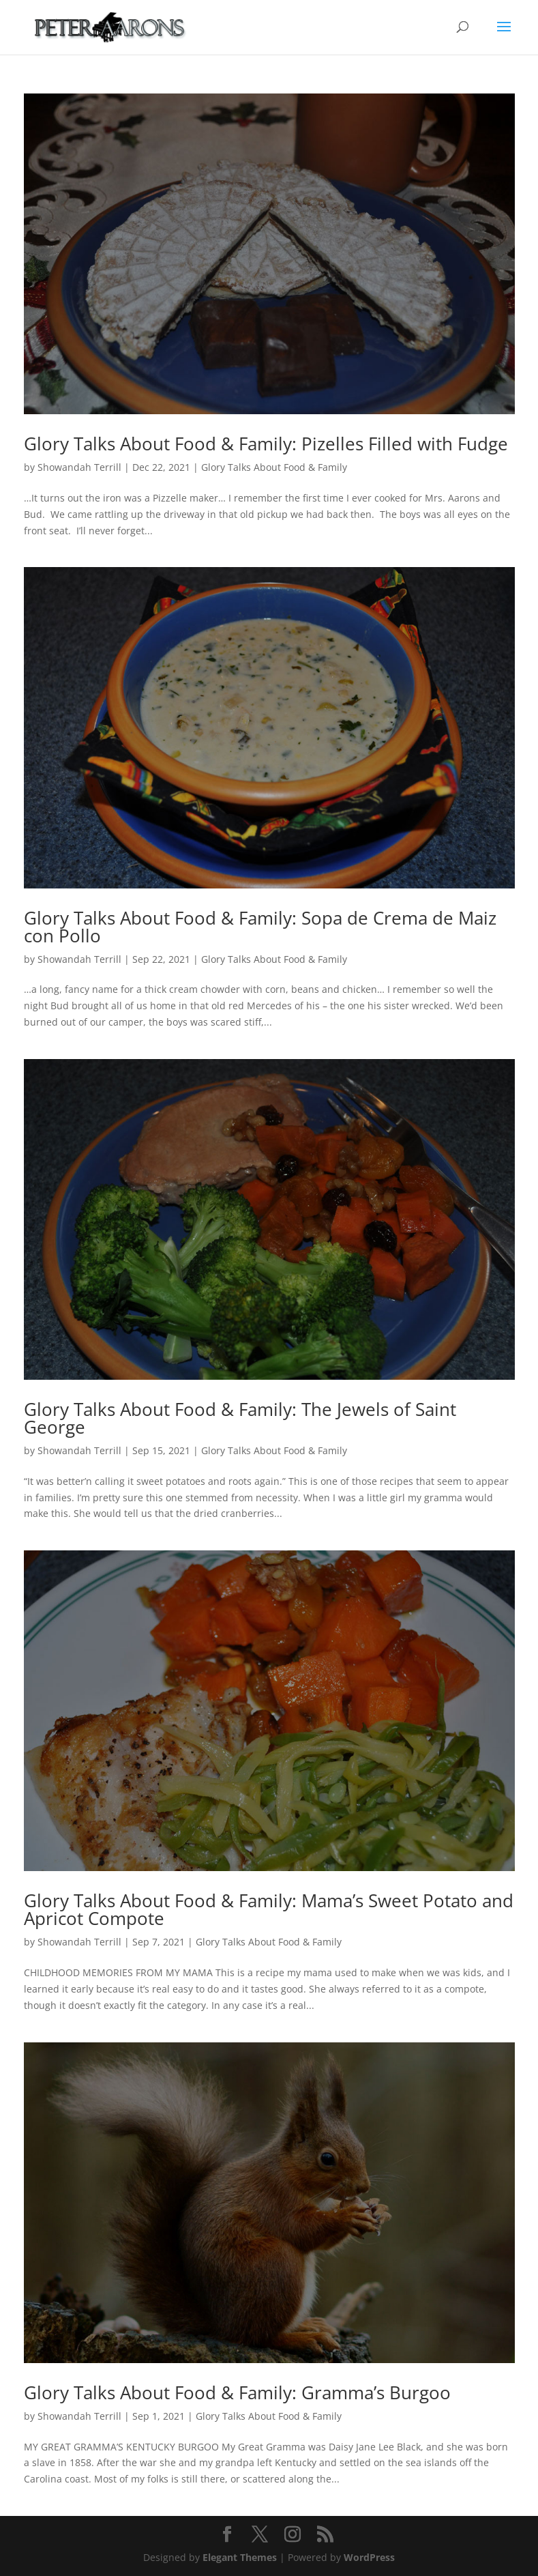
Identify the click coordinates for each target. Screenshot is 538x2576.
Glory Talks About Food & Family (274, 467)
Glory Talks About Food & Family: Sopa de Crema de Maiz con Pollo (260, 927)
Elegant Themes (240, 2557)
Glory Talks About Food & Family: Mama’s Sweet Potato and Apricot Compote (268, 1909)
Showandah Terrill (79, 467)
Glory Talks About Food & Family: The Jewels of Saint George (240, 1418)
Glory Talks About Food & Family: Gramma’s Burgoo (237, 2392)
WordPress (369, 2557)
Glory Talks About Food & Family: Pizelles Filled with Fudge (266, 443)
